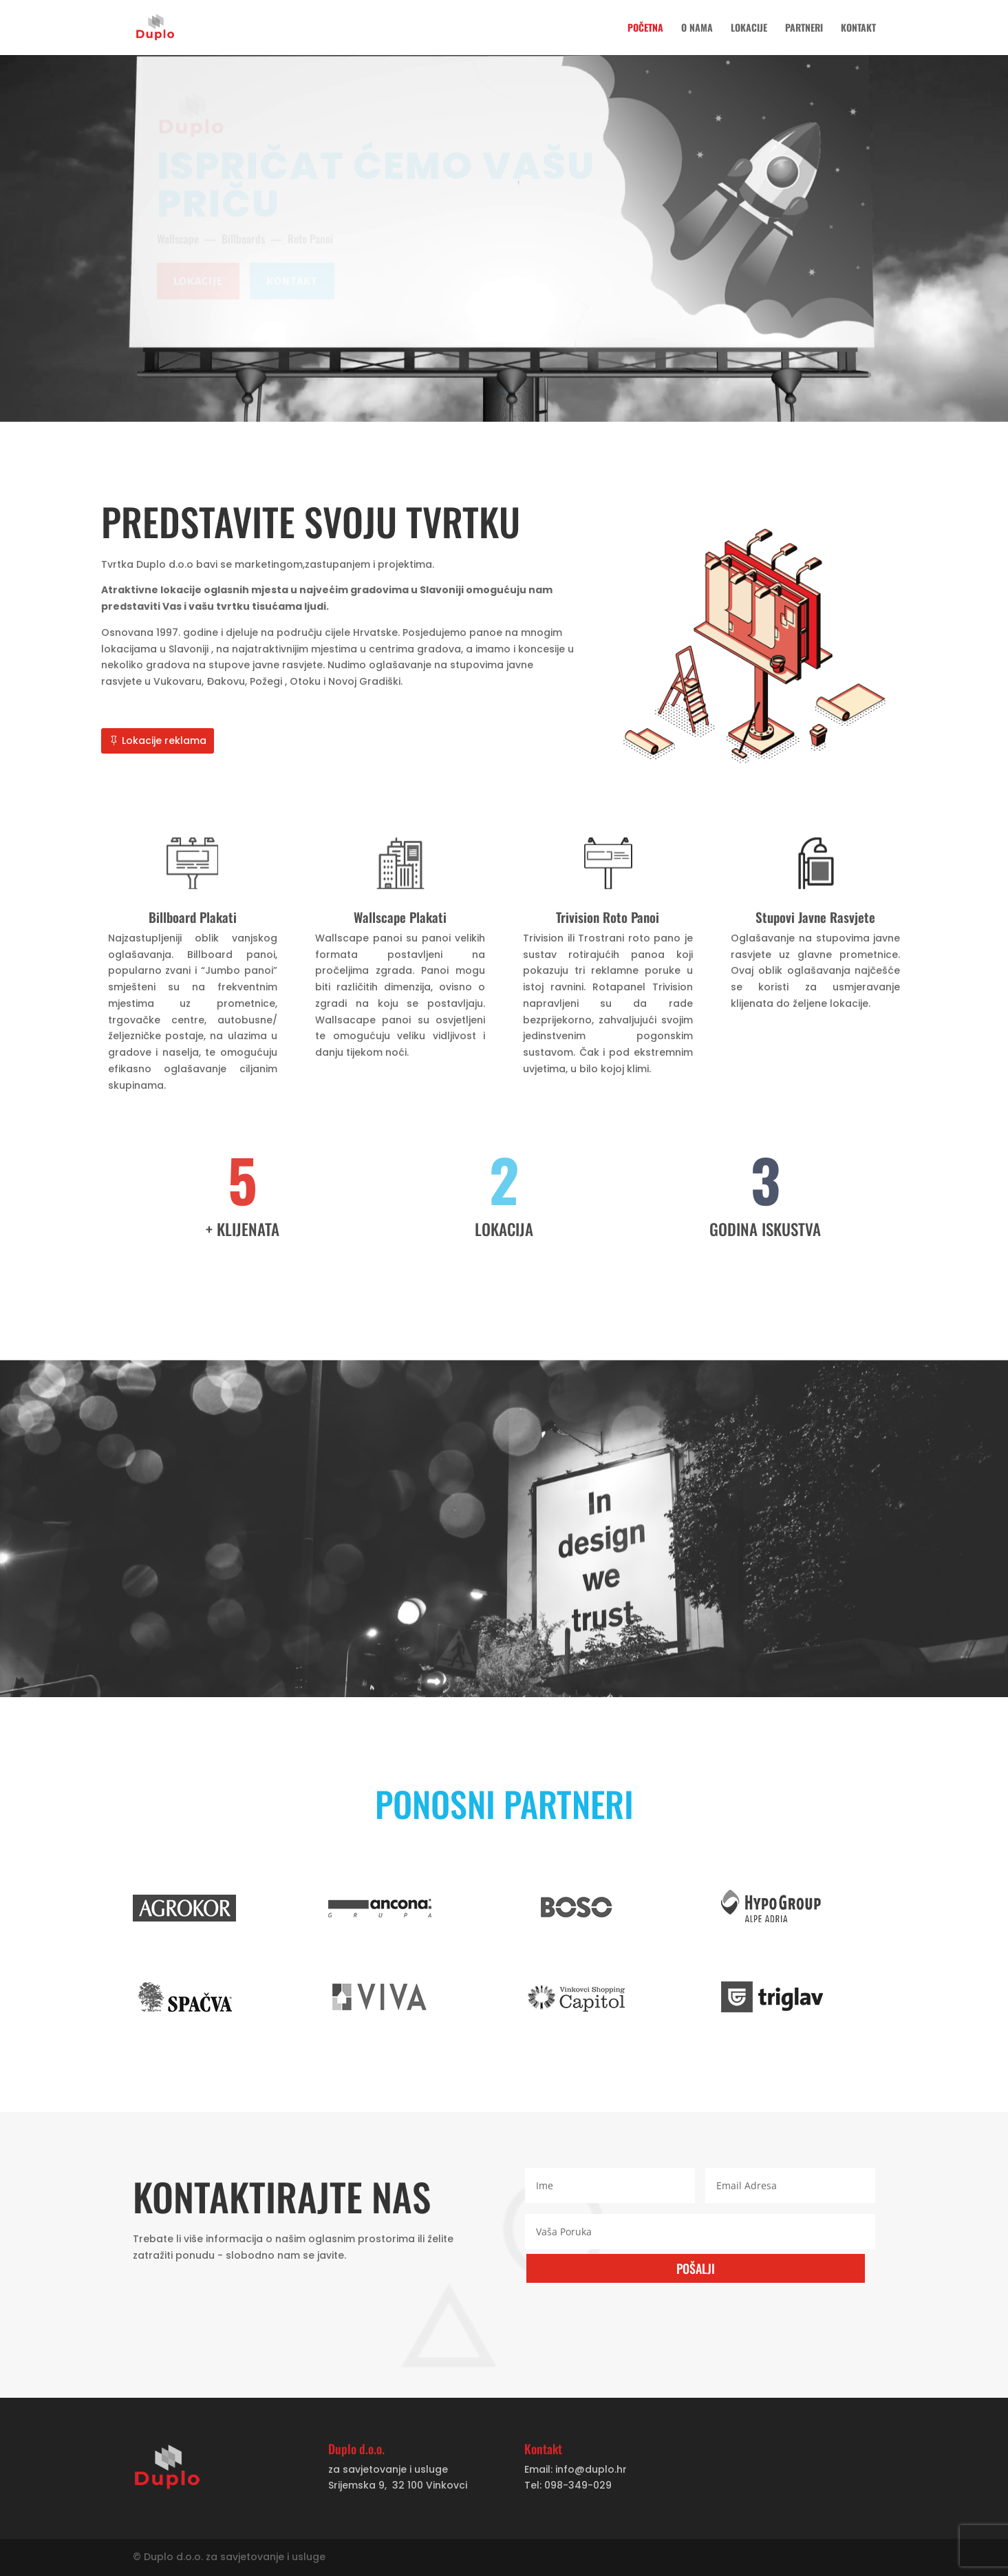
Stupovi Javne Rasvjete (811, 916)
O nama (697, 28)
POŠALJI (695, 2268)
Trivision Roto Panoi (606, 916)
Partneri (804, 28)
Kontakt (858, 28)
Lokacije (749, 28)
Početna (645, 28)
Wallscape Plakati (401, 916)
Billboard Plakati (196, 916)
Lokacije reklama (168, 742)
